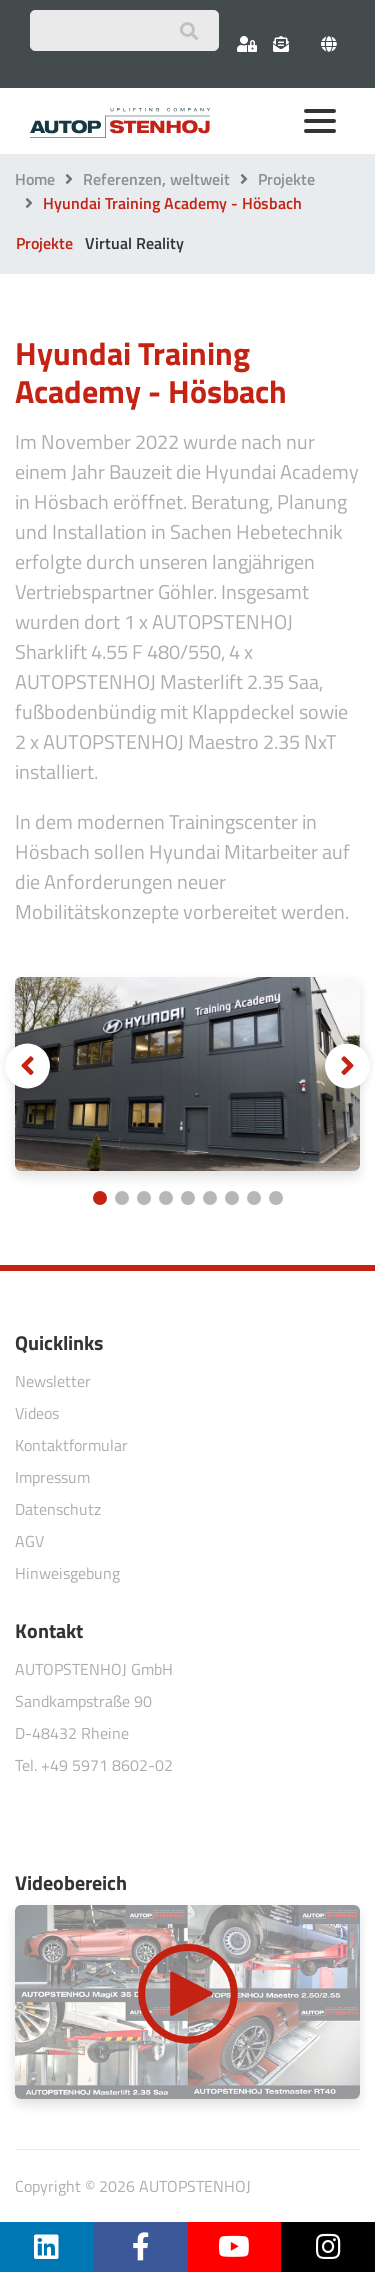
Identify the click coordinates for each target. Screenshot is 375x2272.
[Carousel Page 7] (232, 1198)
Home (35, 179)
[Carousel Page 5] (188, 1198)
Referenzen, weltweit (156, 179)
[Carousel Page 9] (276, 1198)
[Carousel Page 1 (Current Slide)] (100, 1198)
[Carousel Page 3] (144, 1198)
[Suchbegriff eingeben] (124, 30)
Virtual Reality (134, 243)
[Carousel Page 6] (210, 1198)
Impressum (52, 1477)
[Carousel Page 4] (166, 1198)
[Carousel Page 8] (254, 1198)
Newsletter (53, 1381)
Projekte (286, 179)
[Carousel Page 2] (122, 1198)
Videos (37, 1413)
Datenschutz (58, 1509)
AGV (29, 1541)
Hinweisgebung (67, 1573)
